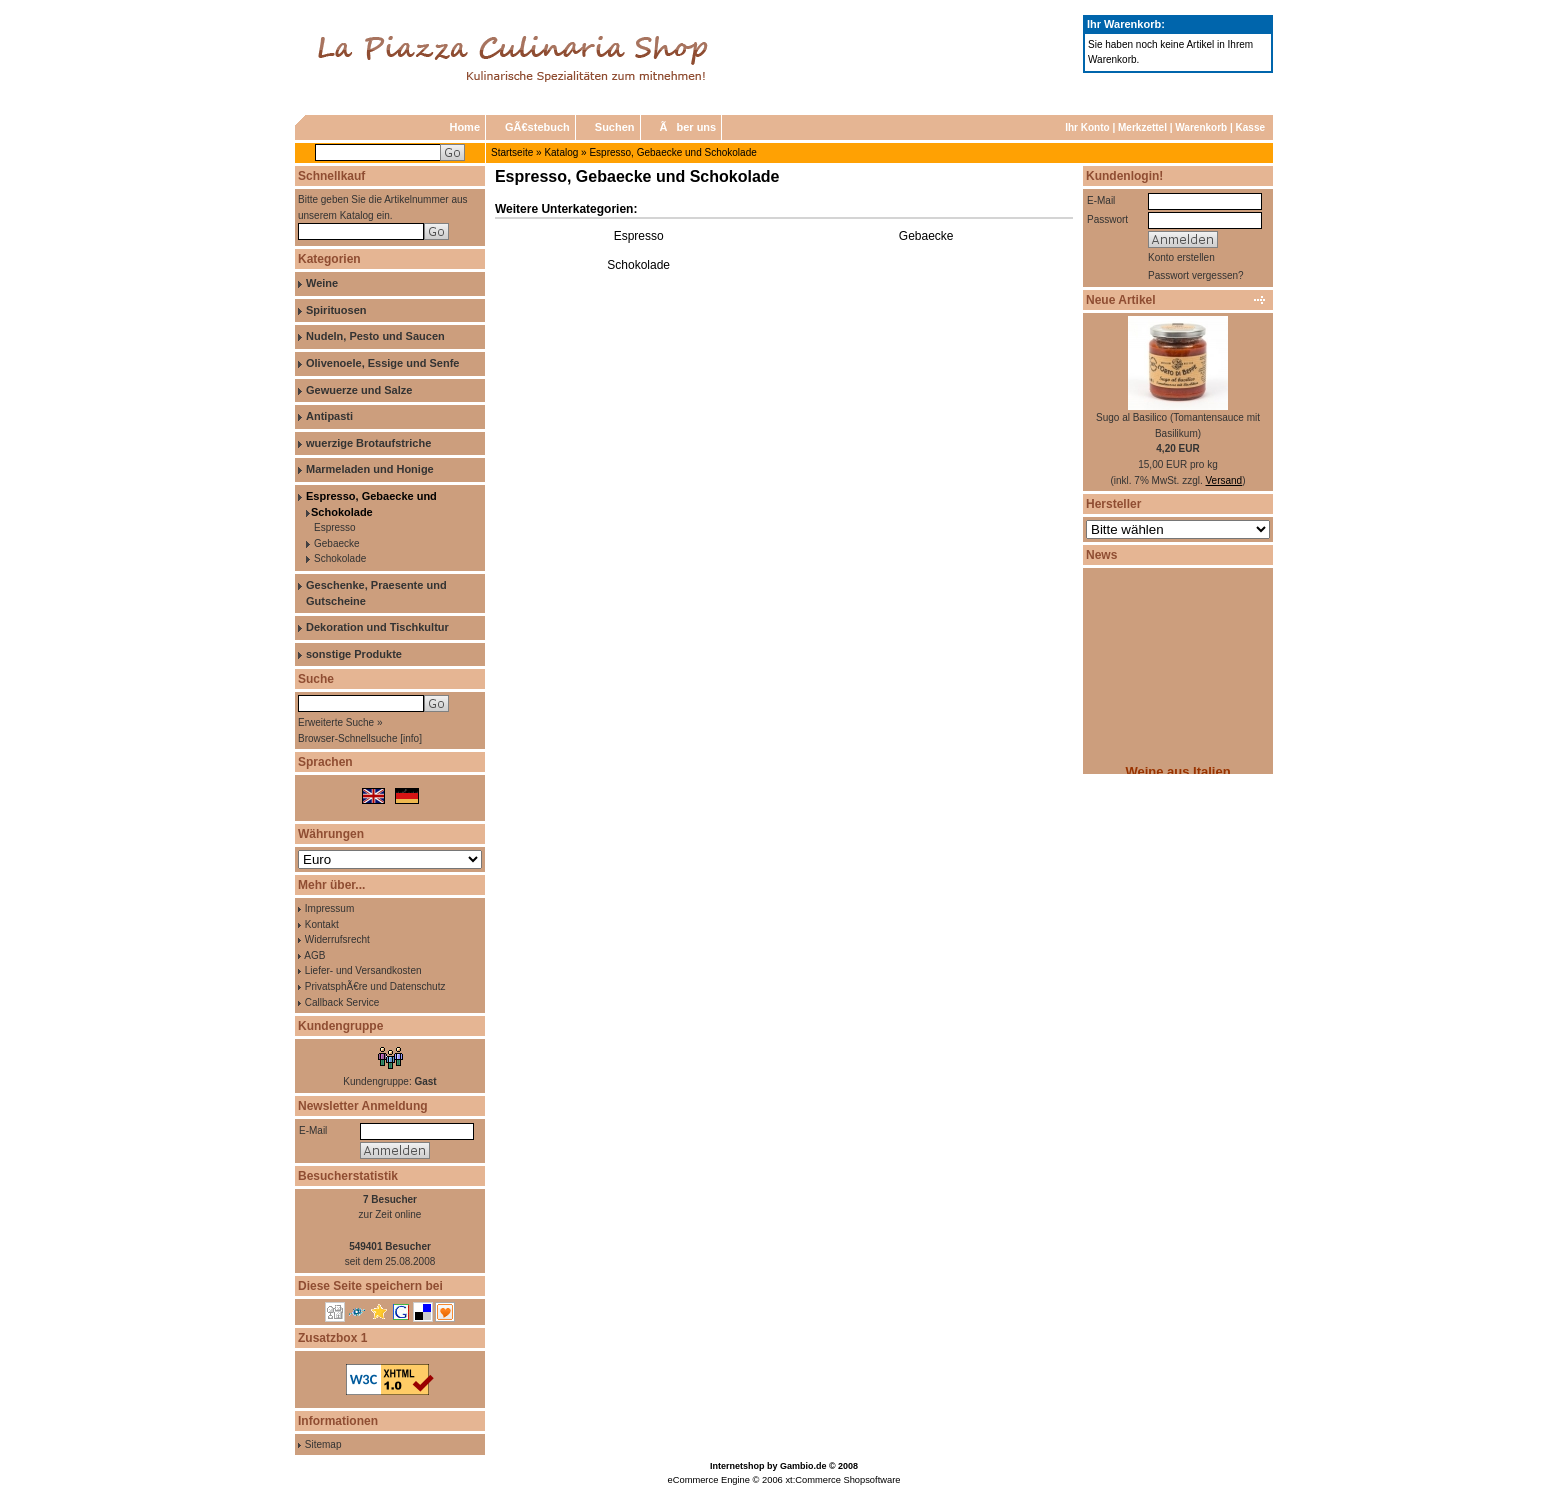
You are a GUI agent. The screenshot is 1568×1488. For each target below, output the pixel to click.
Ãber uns (688, 127)
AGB (314, 955)
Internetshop (737, 1466)
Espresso (335, 527)
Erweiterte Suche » (340, 722)
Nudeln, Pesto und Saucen (375, 336)
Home (464, 127)
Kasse (1250, 127)
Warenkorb (1201, 127)
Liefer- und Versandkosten (363, 970)
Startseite (512, 152)
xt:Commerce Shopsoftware (842, 1480)
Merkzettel (1142, 127)
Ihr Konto (1087, 127)
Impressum (329, 908)
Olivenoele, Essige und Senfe (382, 363)
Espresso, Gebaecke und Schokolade (672, 152)
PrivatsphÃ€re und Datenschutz (375, 986)
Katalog (561, 152)
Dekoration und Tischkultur (377, 627)
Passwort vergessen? (1196, 275)
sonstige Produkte (354, 654)
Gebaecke (337, 543)
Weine (322, 283)
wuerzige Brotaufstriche (368, 443)
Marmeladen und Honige (370, 469)
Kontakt (322, 924)
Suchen (615, 127)
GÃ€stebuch (537, 127)
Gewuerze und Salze (359, 390)
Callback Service (342, 1002)
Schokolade (340, 558)
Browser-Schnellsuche (348, 738)
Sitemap (323, 1444)
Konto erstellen (1181, 257)
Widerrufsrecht (337, 939)
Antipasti (329, 416)
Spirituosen (336, 310)
